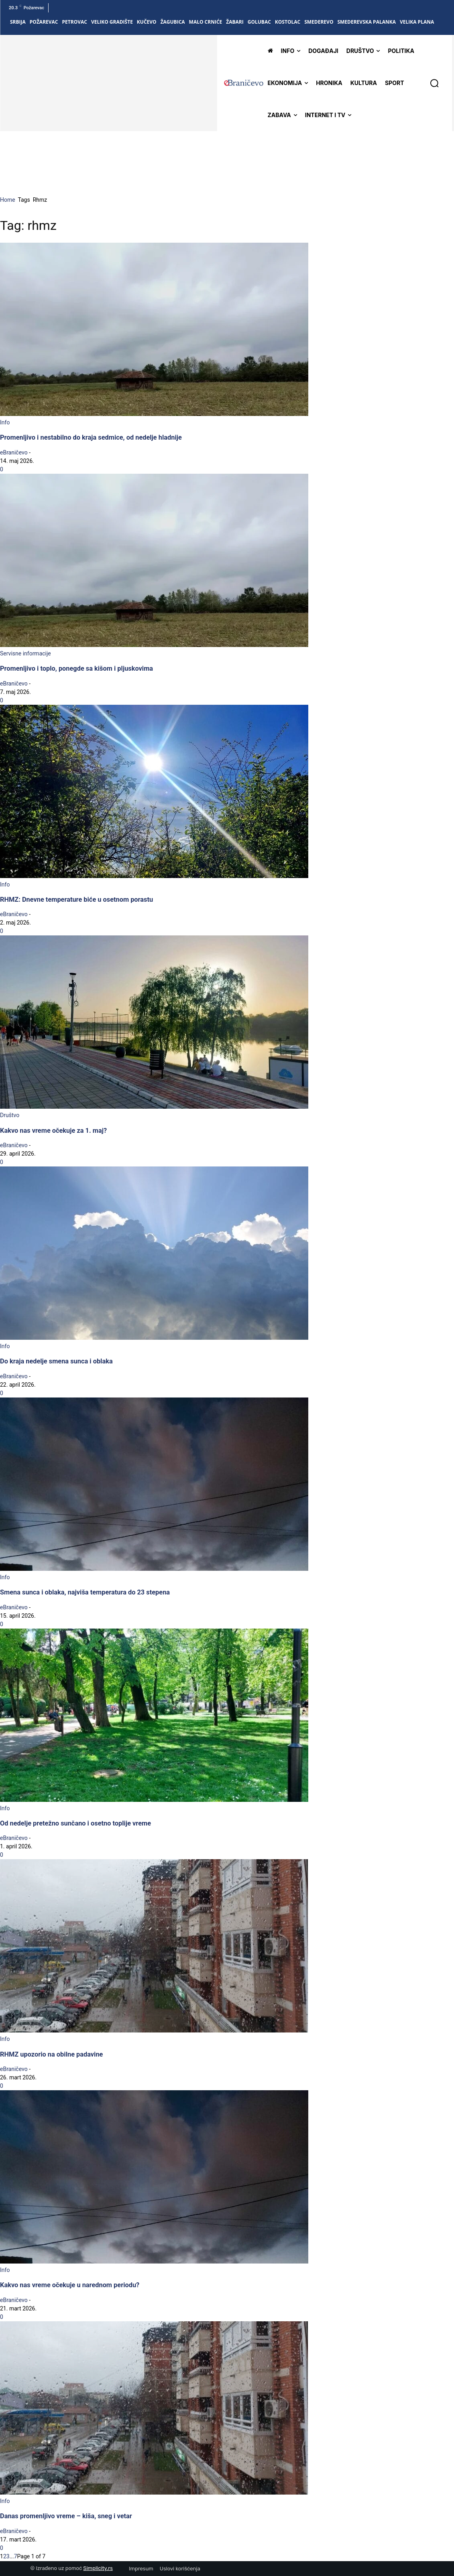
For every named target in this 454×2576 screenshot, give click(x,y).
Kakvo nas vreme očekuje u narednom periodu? (69, 2285)
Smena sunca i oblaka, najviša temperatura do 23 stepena (85, 1592)
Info (5, 422)
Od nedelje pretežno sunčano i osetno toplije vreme (75, 1823)
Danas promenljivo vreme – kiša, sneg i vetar (66, 2516)
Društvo (9, 1115)
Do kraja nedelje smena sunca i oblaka (56, 1361)
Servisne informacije (25, 653)
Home (7, 200)
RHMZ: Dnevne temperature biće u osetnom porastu (76, 899)
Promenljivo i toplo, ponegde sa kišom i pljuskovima (76, 668)
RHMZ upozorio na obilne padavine (51, 2054)
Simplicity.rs (98, 2568)
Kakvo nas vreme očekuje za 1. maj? (53, 1130)
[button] (434, 83)
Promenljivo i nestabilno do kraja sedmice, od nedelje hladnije (91, 437)
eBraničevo (14, 452)
